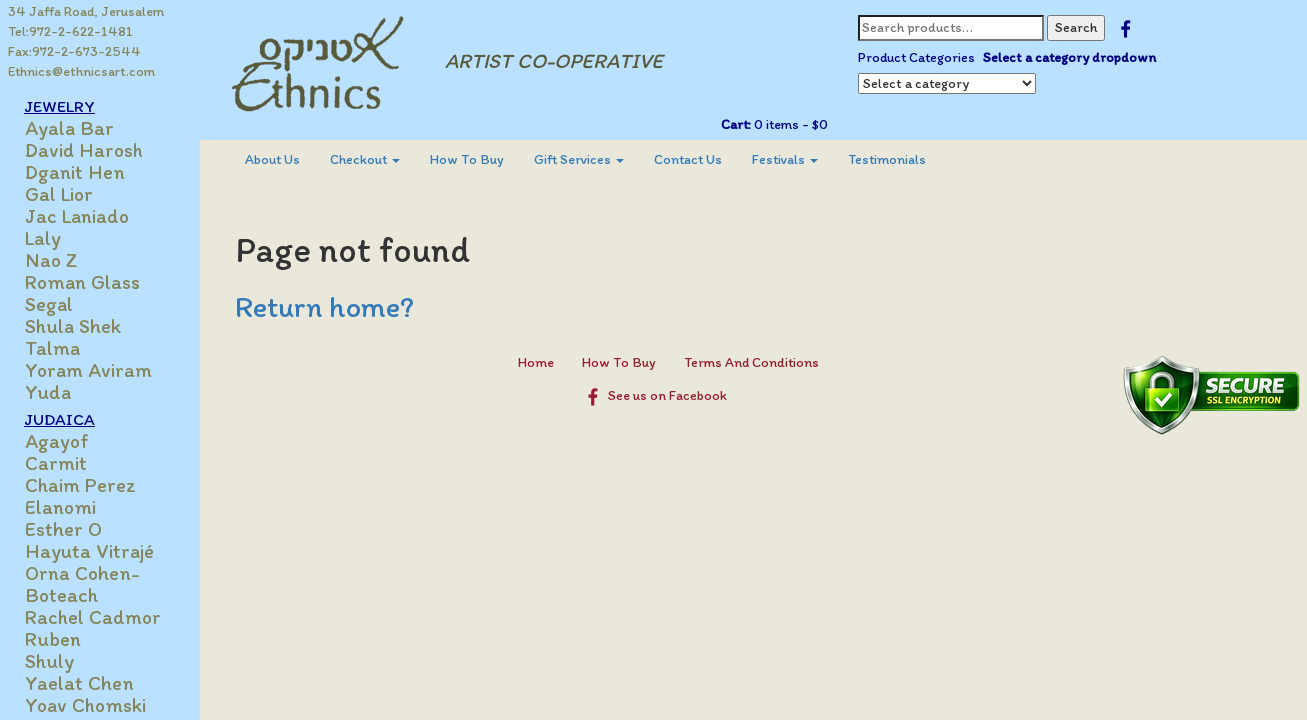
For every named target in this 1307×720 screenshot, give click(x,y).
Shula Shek (73, 326)
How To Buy (467, 159)
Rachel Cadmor (93, 617)
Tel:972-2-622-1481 (70, 31)
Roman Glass (82, 282)
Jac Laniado (77, 216)
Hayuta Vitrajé (89, 551)
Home (536, 362)
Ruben (53, 639)
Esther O (63, 529)
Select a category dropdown (1069, 57)
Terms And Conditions (751, 362)
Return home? (324, 306)
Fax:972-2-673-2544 (74, 51)
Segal (49, 304)
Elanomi (60, 507)
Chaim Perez (80, 485)
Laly (43, 238)
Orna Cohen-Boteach (82, 584)
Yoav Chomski (85, 705)
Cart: (736, 124)
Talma (52, 348)
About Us (272, 159)
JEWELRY (59, 106)
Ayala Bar (69, 128)
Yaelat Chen (79, 683)
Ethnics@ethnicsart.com (81, 71)
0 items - (789, 124)
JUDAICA (59, 419)
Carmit (56, 463)
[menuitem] (272, 160)
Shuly (49, 661)
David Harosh (84, 150)
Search (1076, 27)
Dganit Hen (75, 172)
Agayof (57, 441)
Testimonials (887, 159)
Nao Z (51, 260)
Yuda (48, 392)
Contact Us (688, 159)
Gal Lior (59, 194)
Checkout (365, 159)
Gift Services (579, 159)
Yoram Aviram (88, 370)
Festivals (785, 159)
